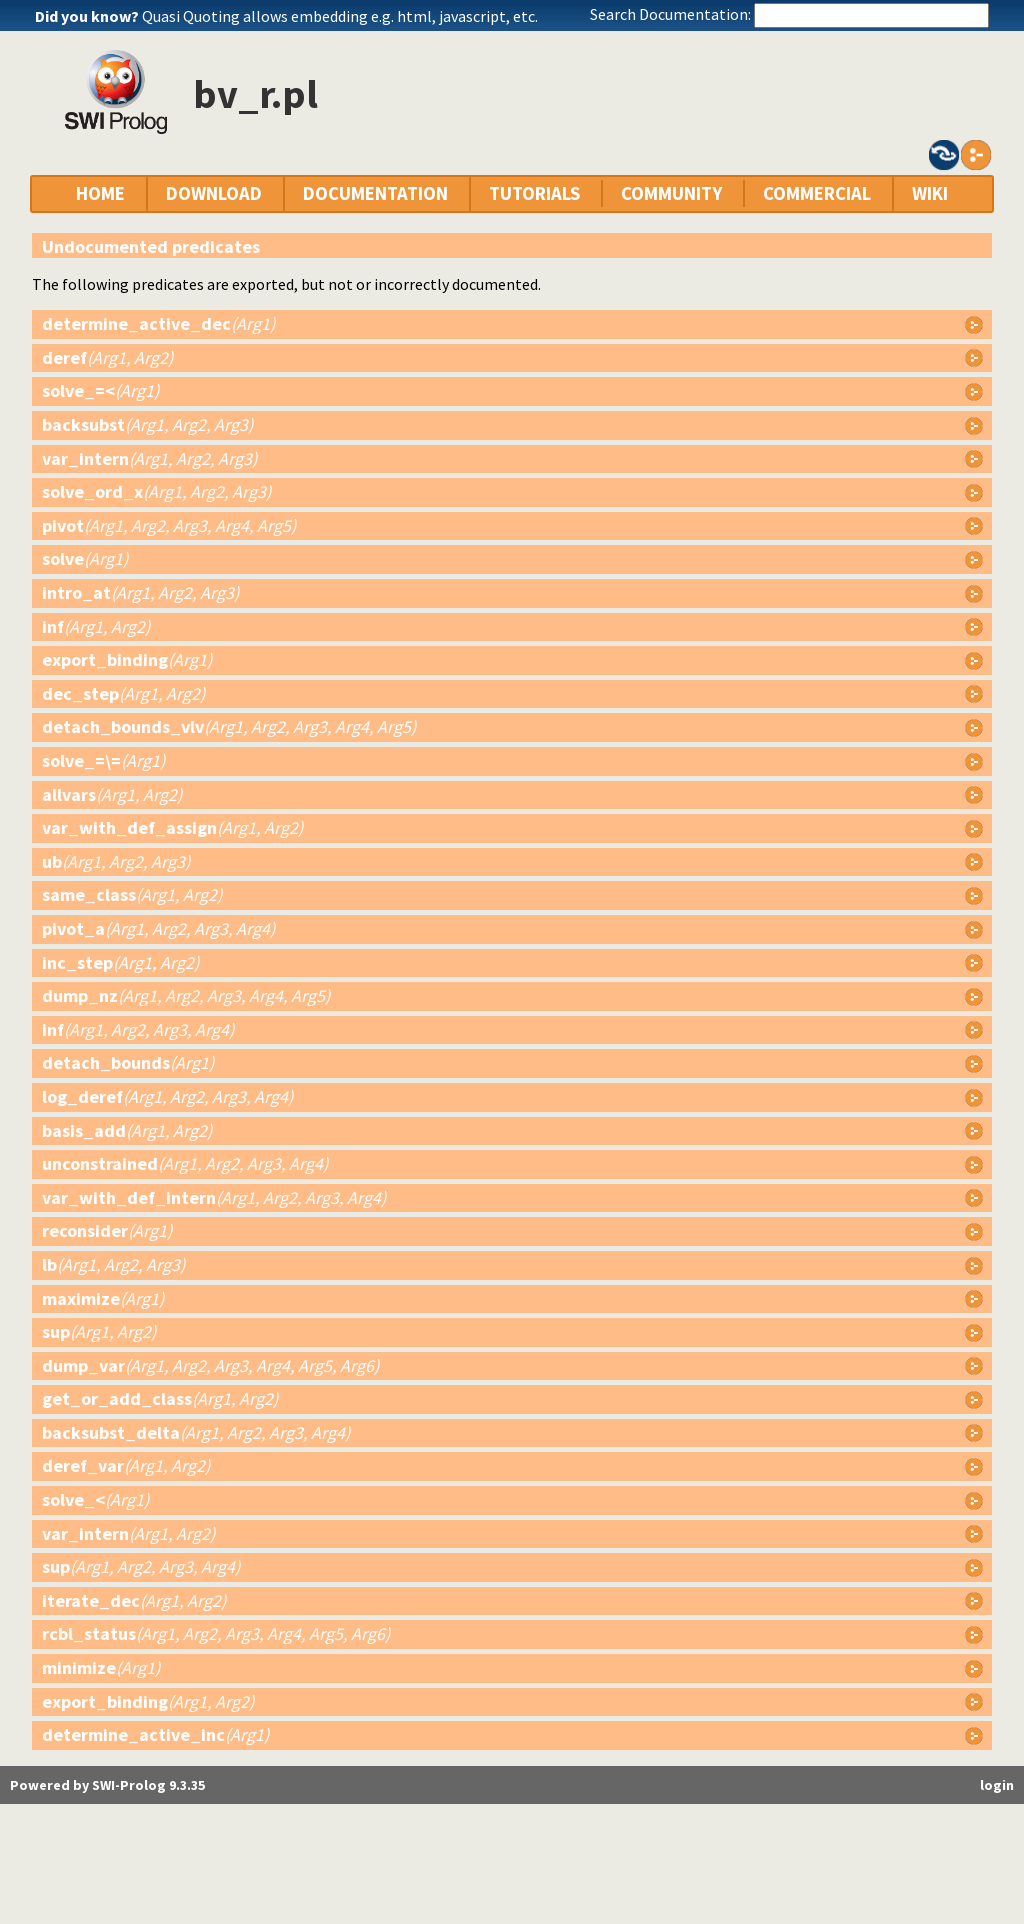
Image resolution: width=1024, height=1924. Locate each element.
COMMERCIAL (817, 193)
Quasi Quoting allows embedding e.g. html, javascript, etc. (340, 16)
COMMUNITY (671, 193)
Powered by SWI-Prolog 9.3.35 (107, 1785)
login (997, 1785)
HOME (100, 193)
